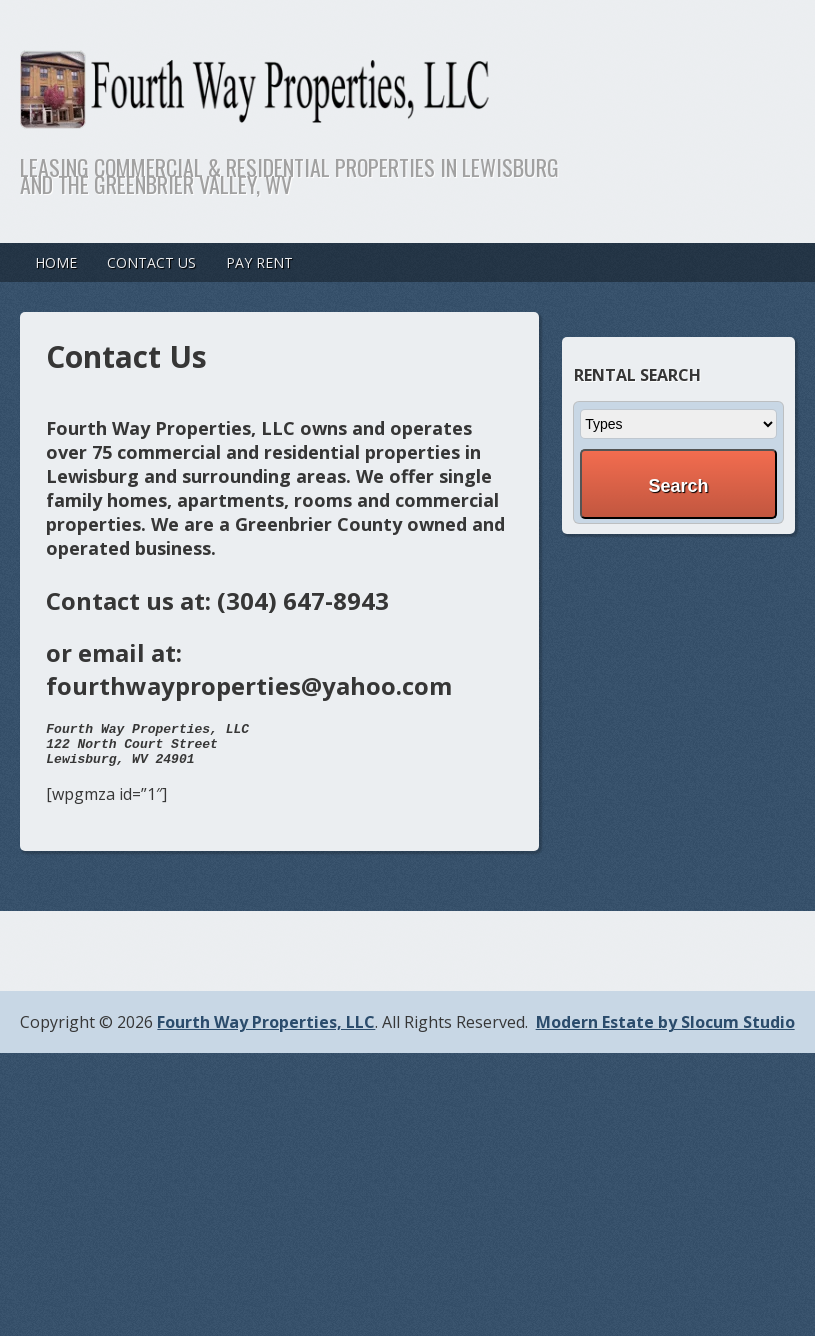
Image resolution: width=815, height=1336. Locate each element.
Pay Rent (259, 262)
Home (56, 262)
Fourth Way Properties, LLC (266, 1031)
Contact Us (151, 262)
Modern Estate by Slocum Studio (665, 1031)
